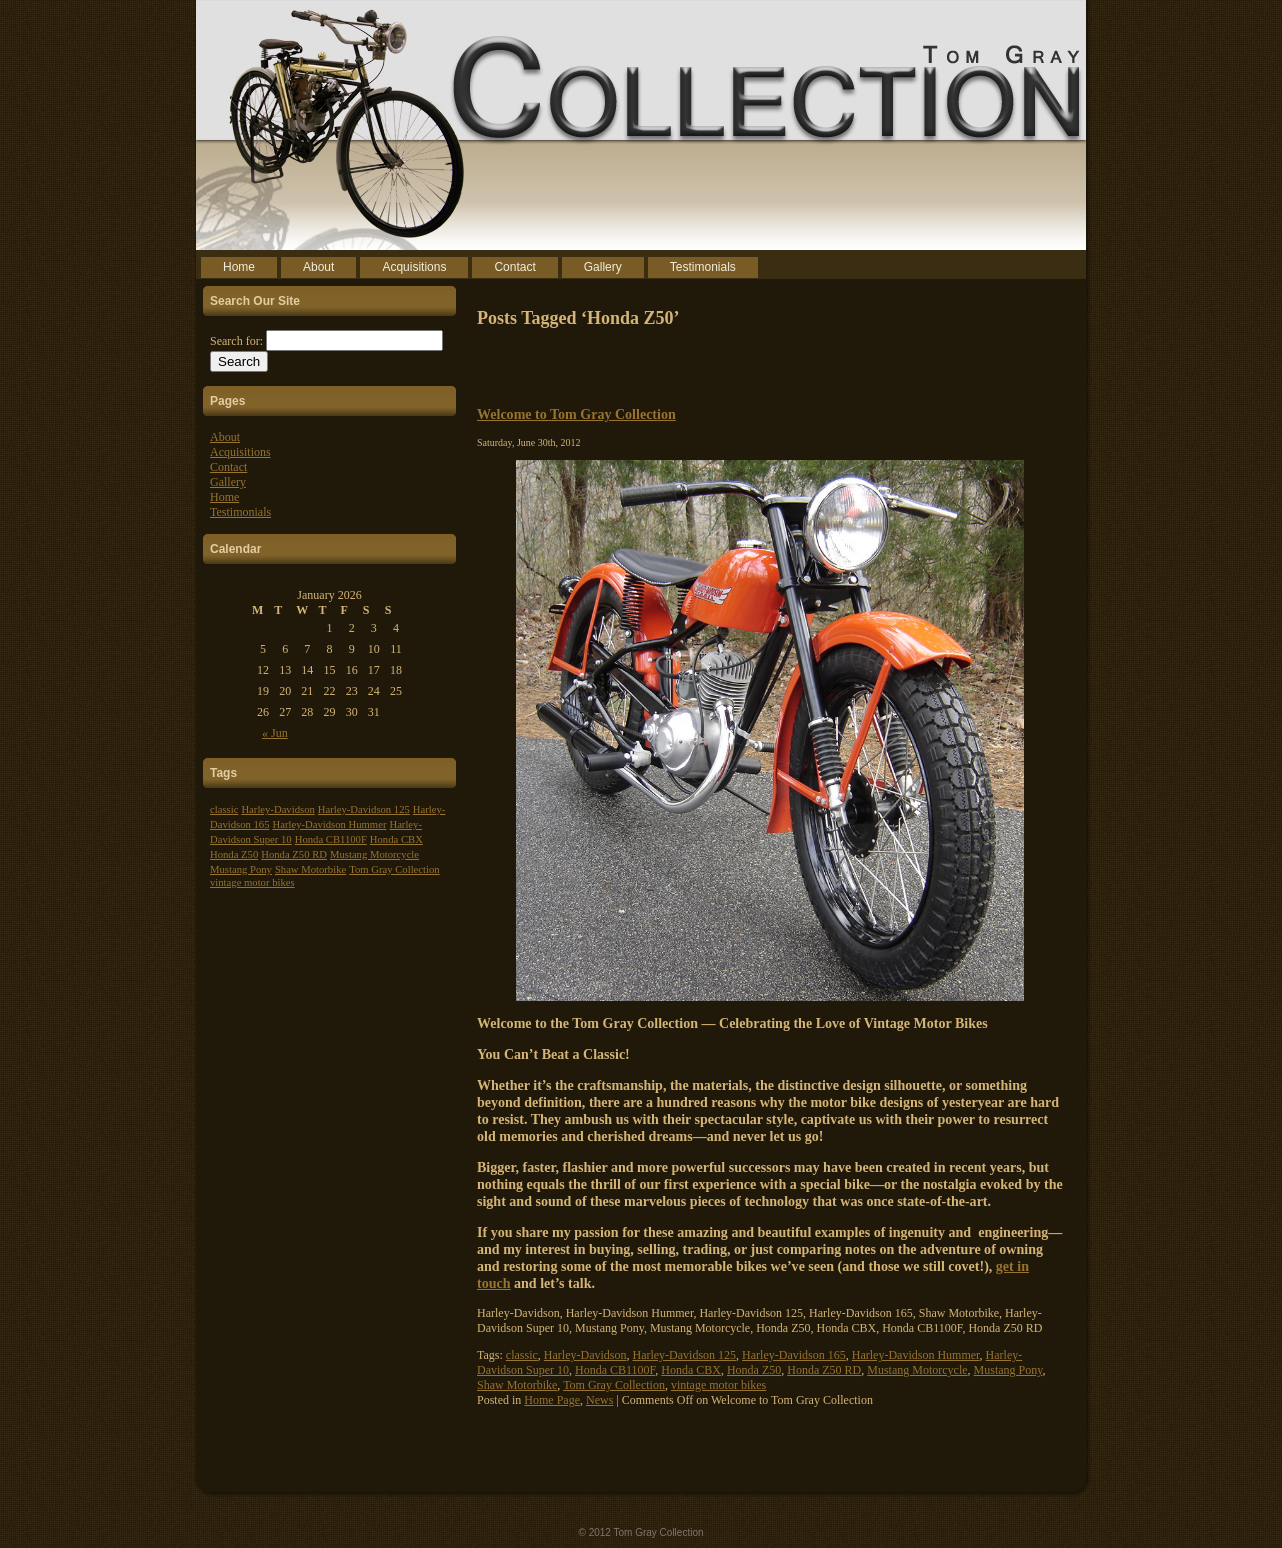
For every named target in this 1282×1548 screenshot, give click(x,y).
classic (224, 809)
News (599, 1400)
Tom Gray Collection (394, 869)
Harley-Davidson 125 (364, 809)
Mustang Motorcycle (374, 854)
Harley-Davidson (277, 809)
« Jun (275, 733)
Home (224, 497)
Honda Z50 (234, 854)
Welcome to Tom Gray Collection (576, 414)
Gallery (228, 482)
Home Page (552, 1400)
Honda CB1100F (331, 839)
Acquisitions (240, 452)
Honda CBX (396, 839)
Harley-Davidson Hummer (330, 824)
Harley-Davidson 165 (794, 1355)
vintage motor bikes (252, 882)
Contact (228, 467)
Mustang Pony (241, 869)
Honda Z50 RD (294, 854)
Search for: (236, 341)
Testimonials (240, 512)
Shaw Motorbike (310, 869)
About (225, 437)
